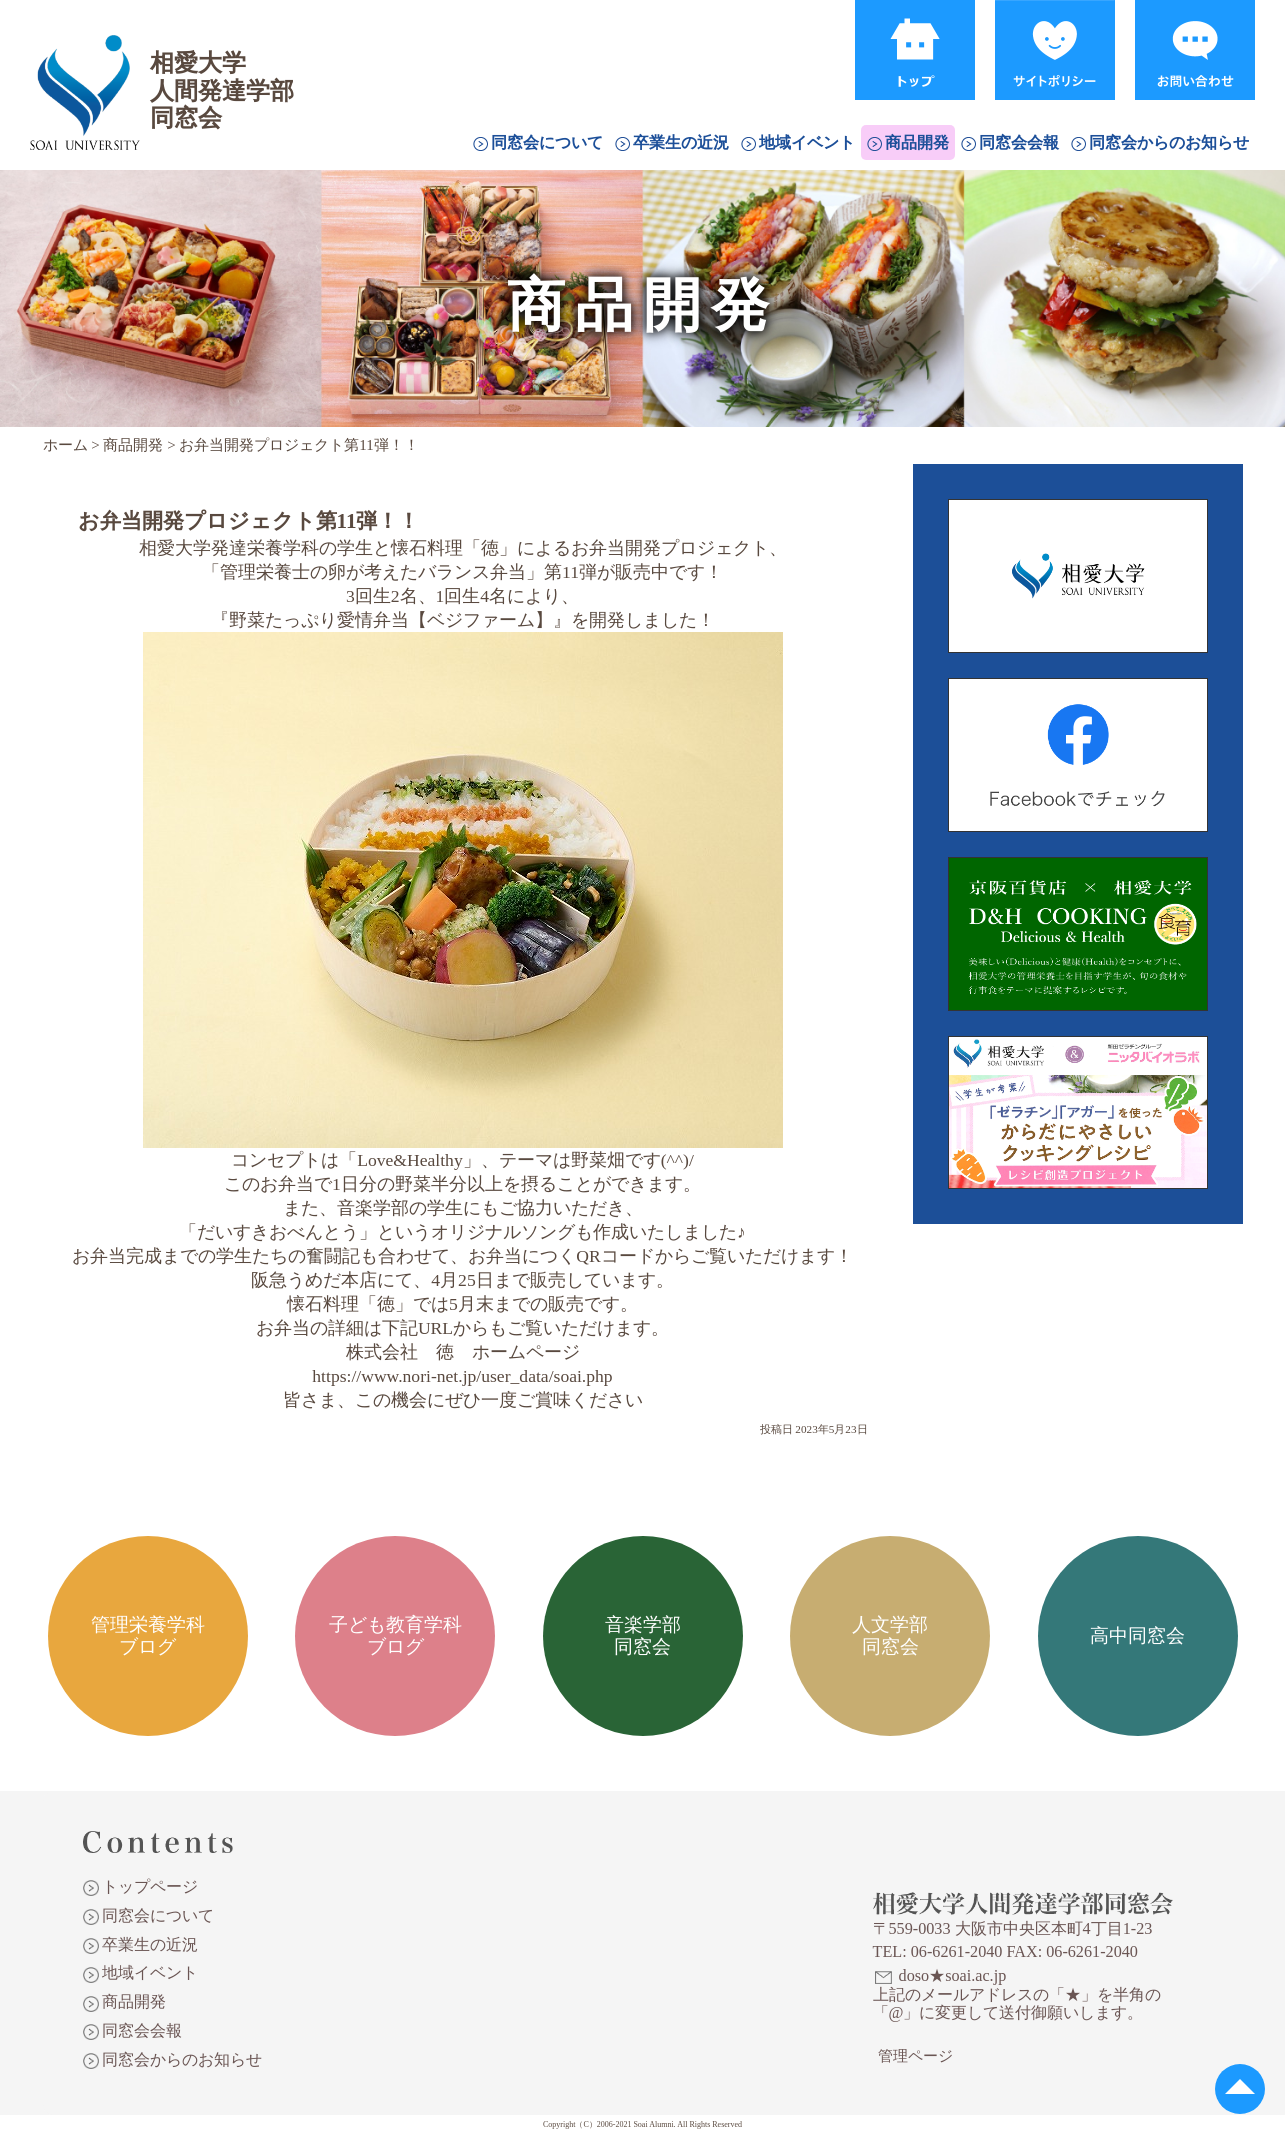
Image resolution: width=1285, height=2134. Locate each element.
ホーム (65, 445)
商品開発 (917, 142)
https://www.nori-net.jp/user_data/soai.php (462, 1376)
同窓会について (547, 142)
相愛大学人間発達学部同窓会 (84, 65)
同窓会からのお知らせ (1169, 142)
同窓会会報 (1019, 142)
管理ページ (915, 2056)
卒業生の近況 (681, 142)
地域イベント (807, 142)
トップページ (150, 1886)
